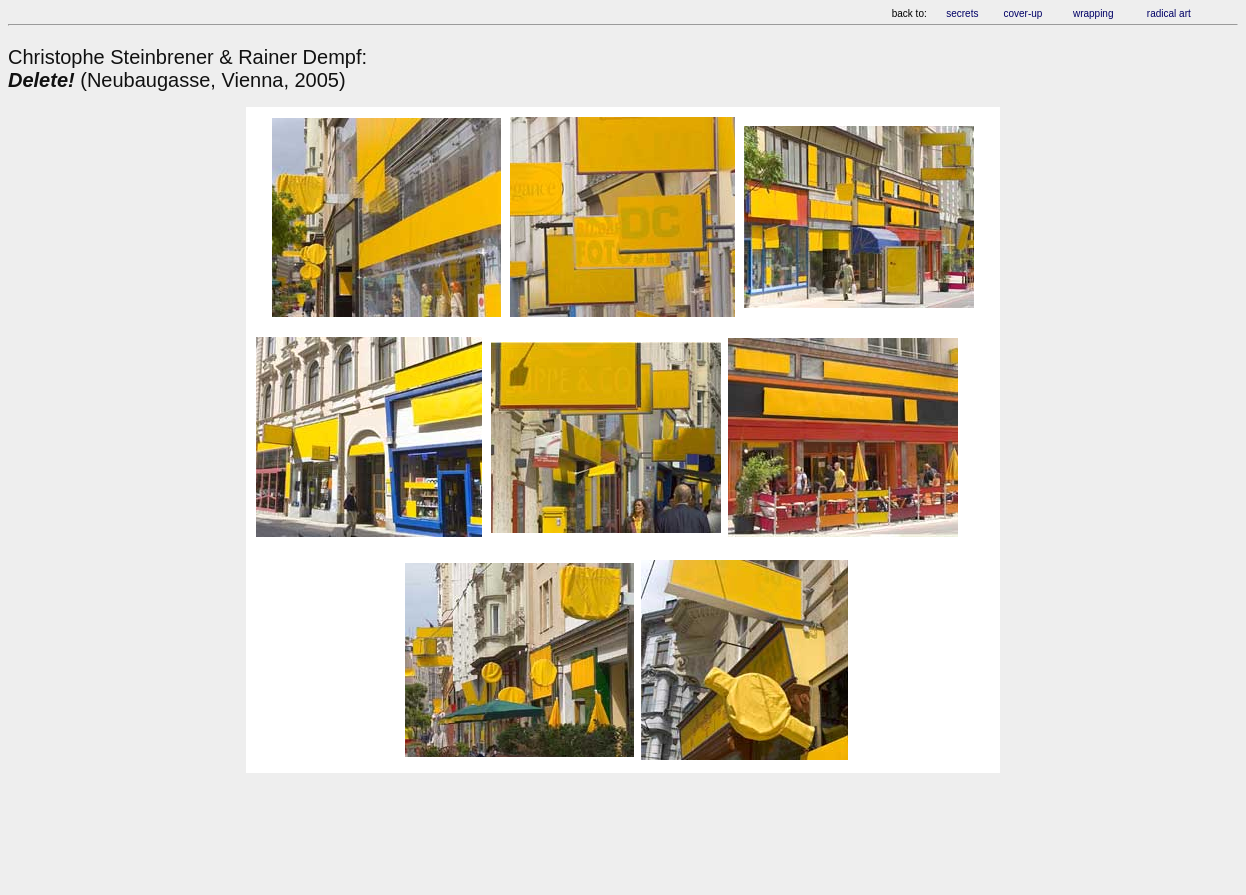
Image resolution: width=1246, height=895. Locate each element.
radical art (1170, 13)
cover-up (1022, 13)
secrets (962, 13)
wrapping (1093, 13)
